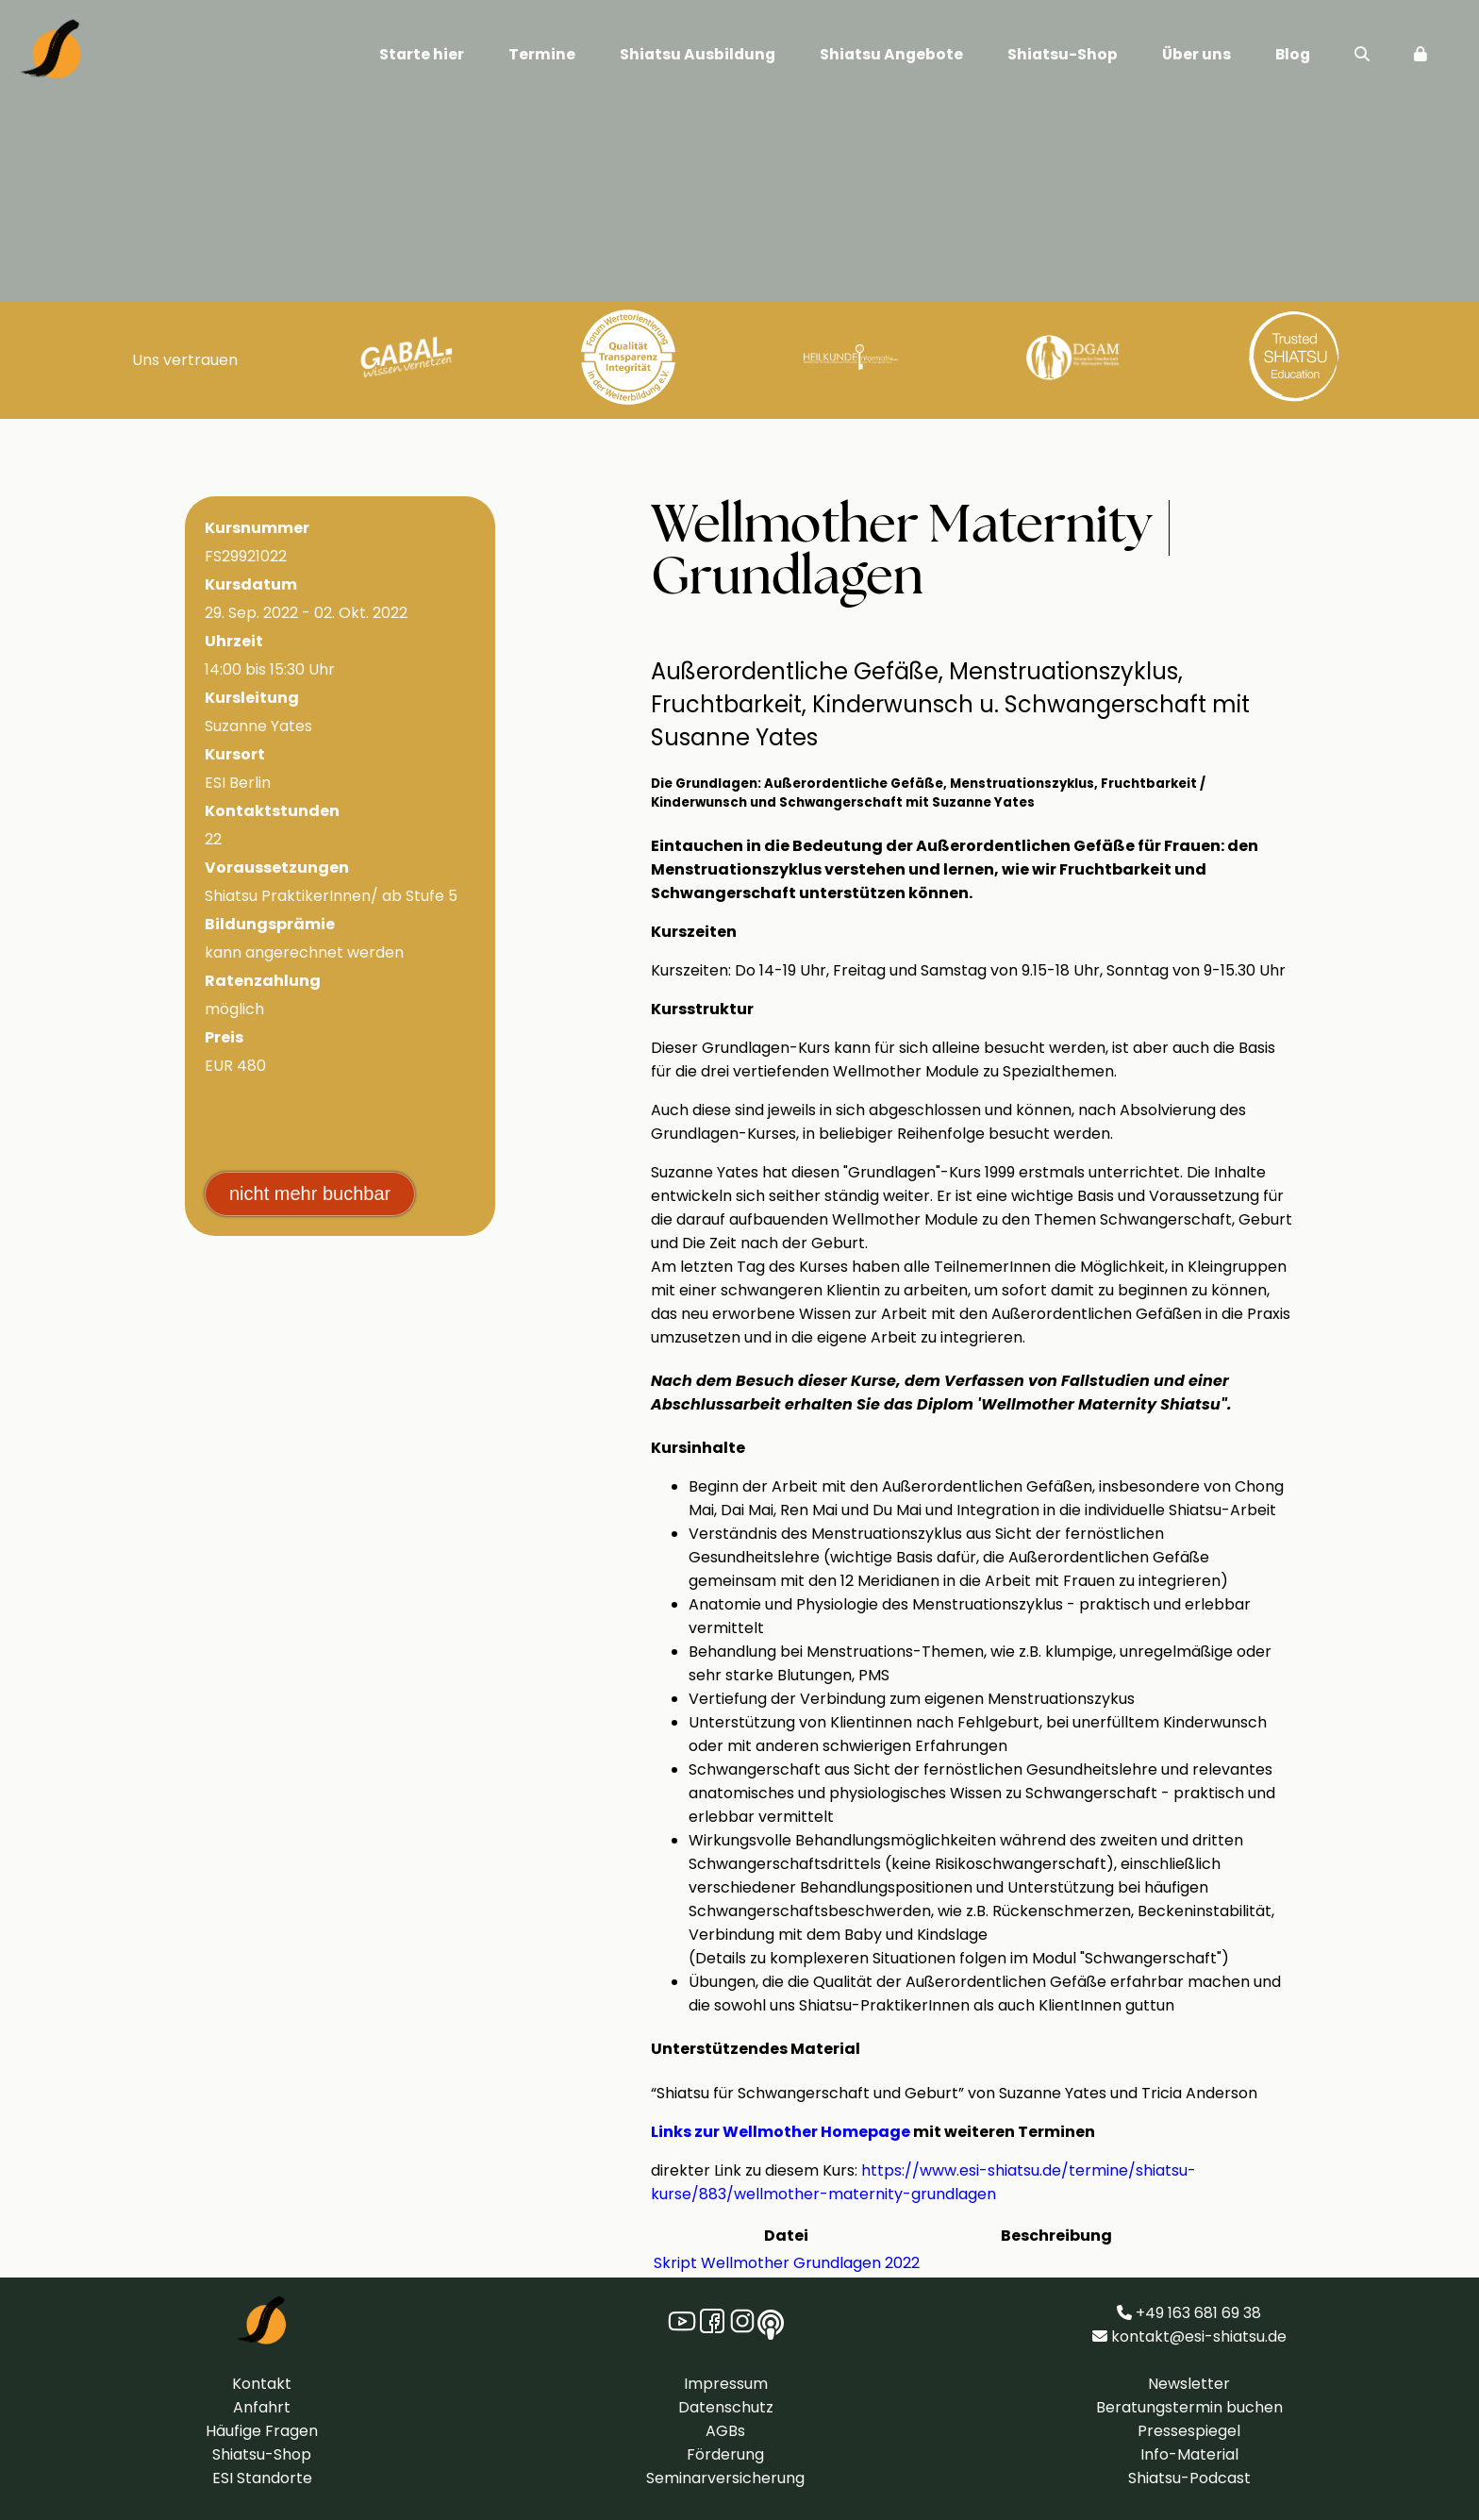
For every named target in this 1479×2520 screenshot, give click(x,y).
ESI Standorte (262, 2478)
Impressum (726, 2384)
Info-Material (1189, 2454)
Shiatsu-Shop (1062, 54)
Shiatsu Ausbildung (697, 54)
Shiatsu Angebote (891, 54)
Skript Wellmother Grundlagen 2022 (787, 2263)
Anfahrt (262, 2407)
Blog (1292, 54)
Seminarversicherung (725, 2478)
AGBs (725, 2431)
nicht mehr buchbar (310, 1193)
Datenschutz (725, 2407)
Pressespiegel (1189, 2431)
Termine (541, 54)
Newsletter (1189, 2384)
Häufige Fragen (262, 2431)
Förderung (725, 2454)
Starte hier (421, 54)
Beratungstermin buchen (1189, 2407)
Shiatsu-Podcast (1189, 2478)
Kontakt (261, 2384)
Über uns (1196, 54)
